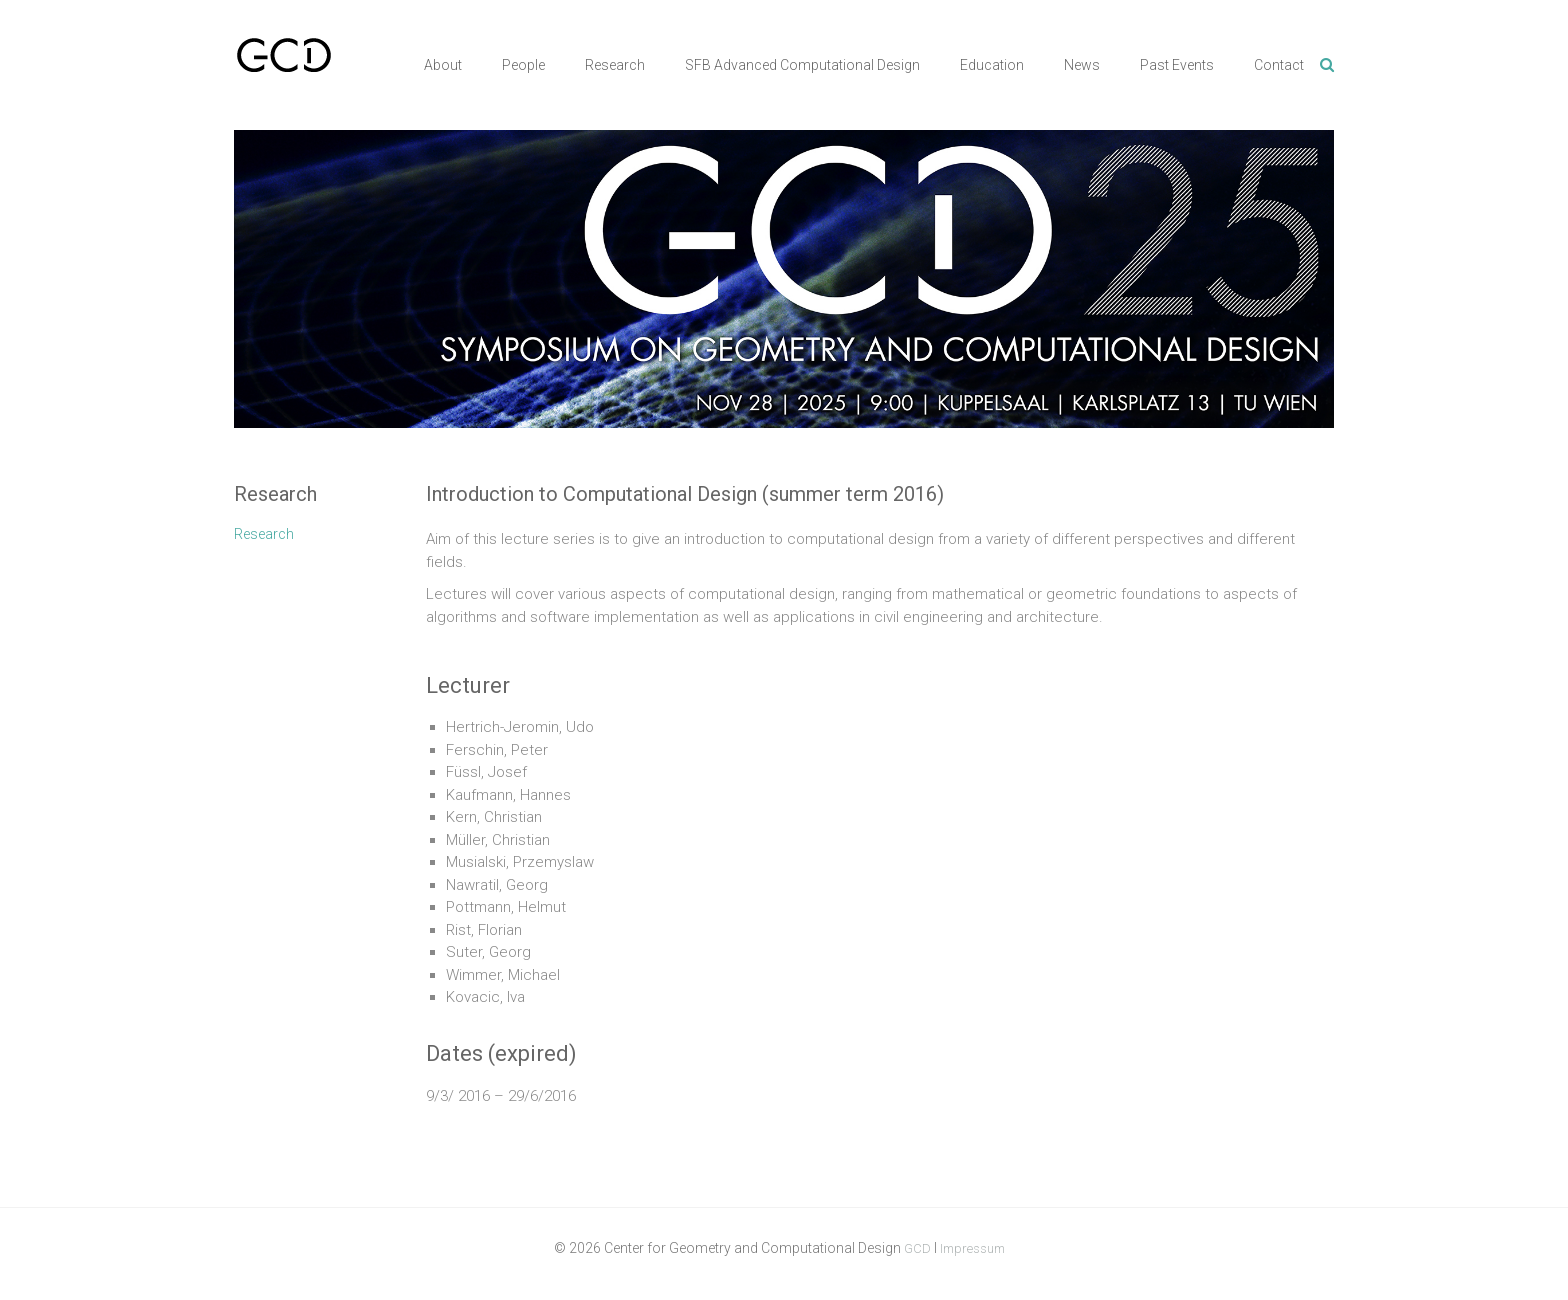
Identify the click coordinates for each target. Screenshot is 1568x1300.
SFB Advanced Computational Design (802, 65)
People (523, 65)
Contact (1279, 65)
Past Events (1177, 65)
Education (992, 65)
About (443, 65)
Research (615, 65)
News (1082, 65)
